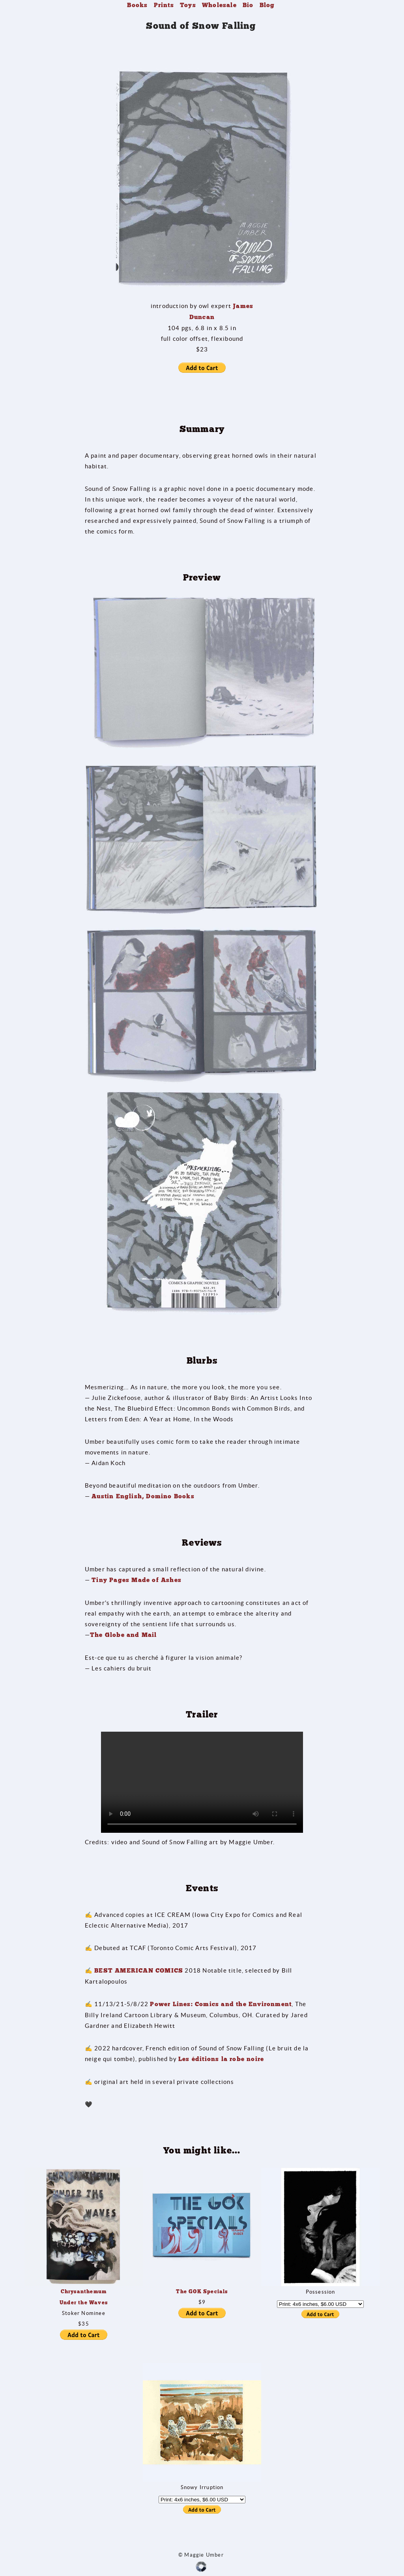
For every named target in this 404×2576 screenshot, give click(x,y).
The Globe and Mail (123, 1634)
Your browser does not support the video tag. (202, 1782)
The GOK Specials (202, 2291)
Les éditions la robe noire (221, 2059)
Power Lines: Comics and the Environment (221, 2004)
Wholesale (219, 5)
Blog (267, 5)
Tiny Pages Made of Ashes (136, 1580)
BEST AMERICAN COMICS (138, 1970)
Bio (248, 5)
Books (137, 5)
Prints (164, 5)
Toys (188, 5)
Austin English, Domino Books (143, 1496)
